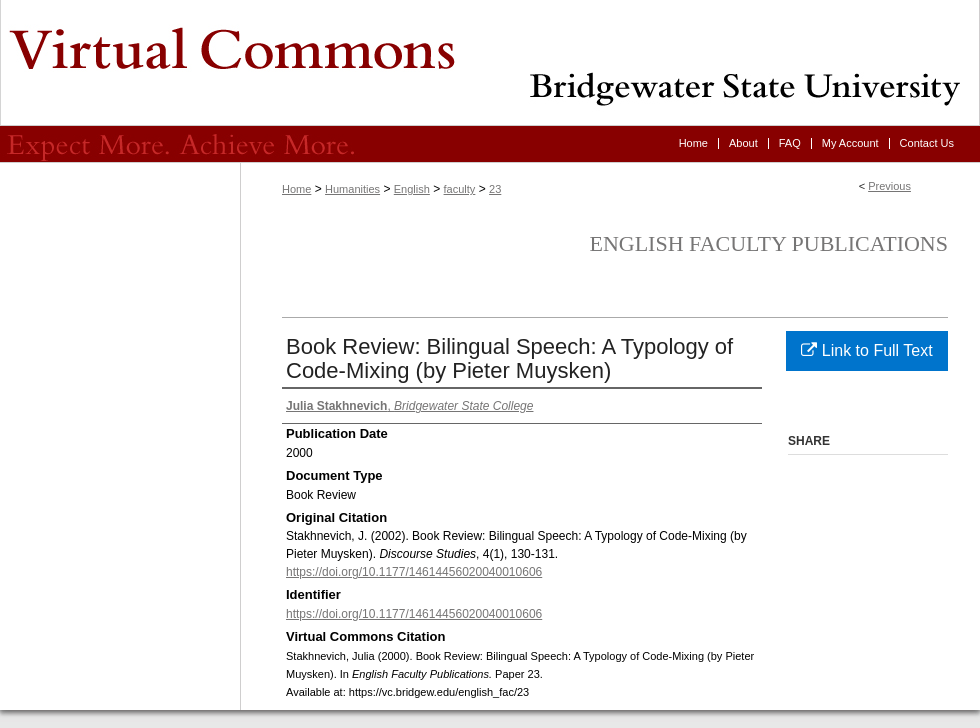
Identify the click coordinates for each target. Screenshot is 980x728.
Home (296, 189)
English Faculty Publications (768, 243)
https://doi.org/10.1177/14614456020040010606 (414, 572)
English (412, 189)
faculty (460, 189)
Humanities (352, 189)
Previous (889, 186)
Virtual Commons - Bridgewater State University (490, 63)
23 (495, 189)
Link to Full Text (866, 350)
